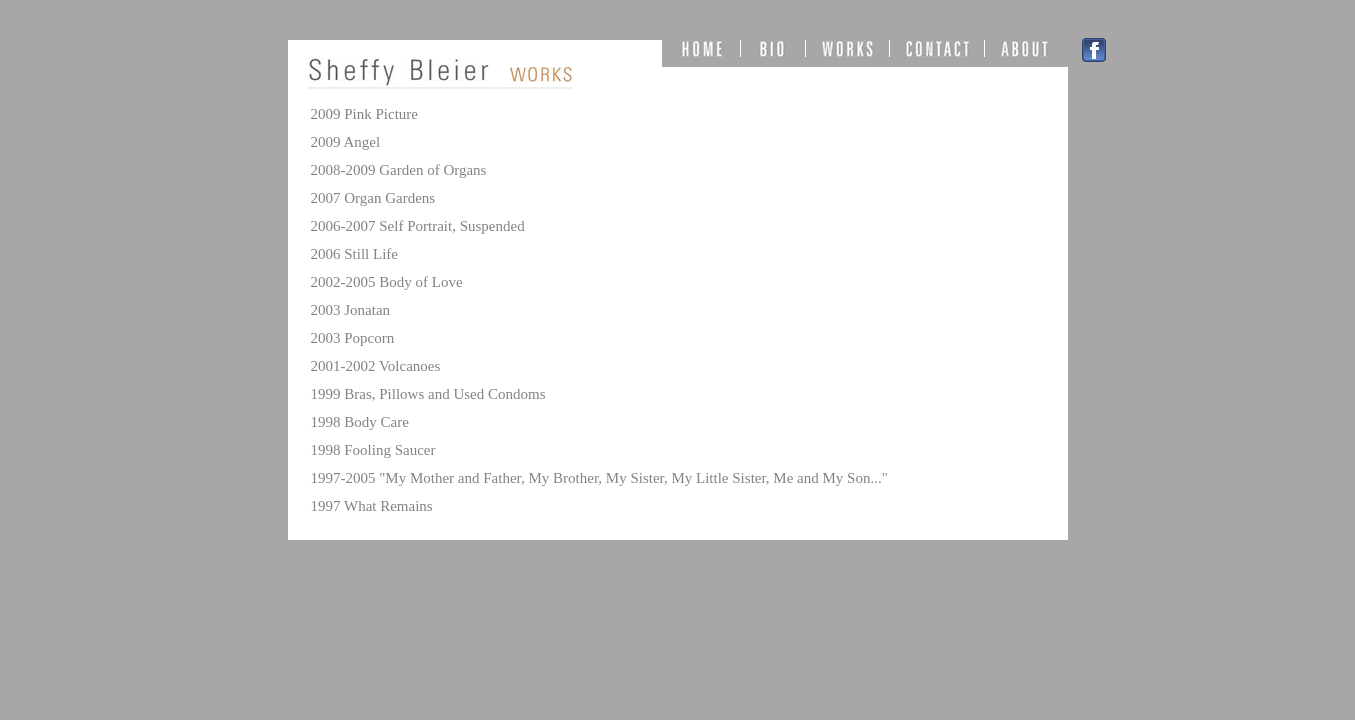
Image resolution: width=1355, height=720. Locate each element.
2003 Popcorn (353, 338)
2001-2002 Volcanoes (376, 366)
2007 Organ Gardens (373, 198)
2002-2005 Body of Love (387, 282)
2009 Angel (346, 142)
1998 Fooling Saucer (373, 450)
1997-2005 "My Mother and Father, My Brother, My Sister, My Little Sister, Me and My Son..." (599, 478)
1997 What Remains (372, 506)
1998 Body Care (360, 422)
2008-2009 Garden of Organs (399, 170)
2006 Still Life (355, 254)
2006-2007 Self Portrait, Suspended (418, 226)
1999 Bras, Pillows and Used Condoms (428, 394)
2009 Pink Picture (365, 114)
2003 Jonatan (351, 310)
